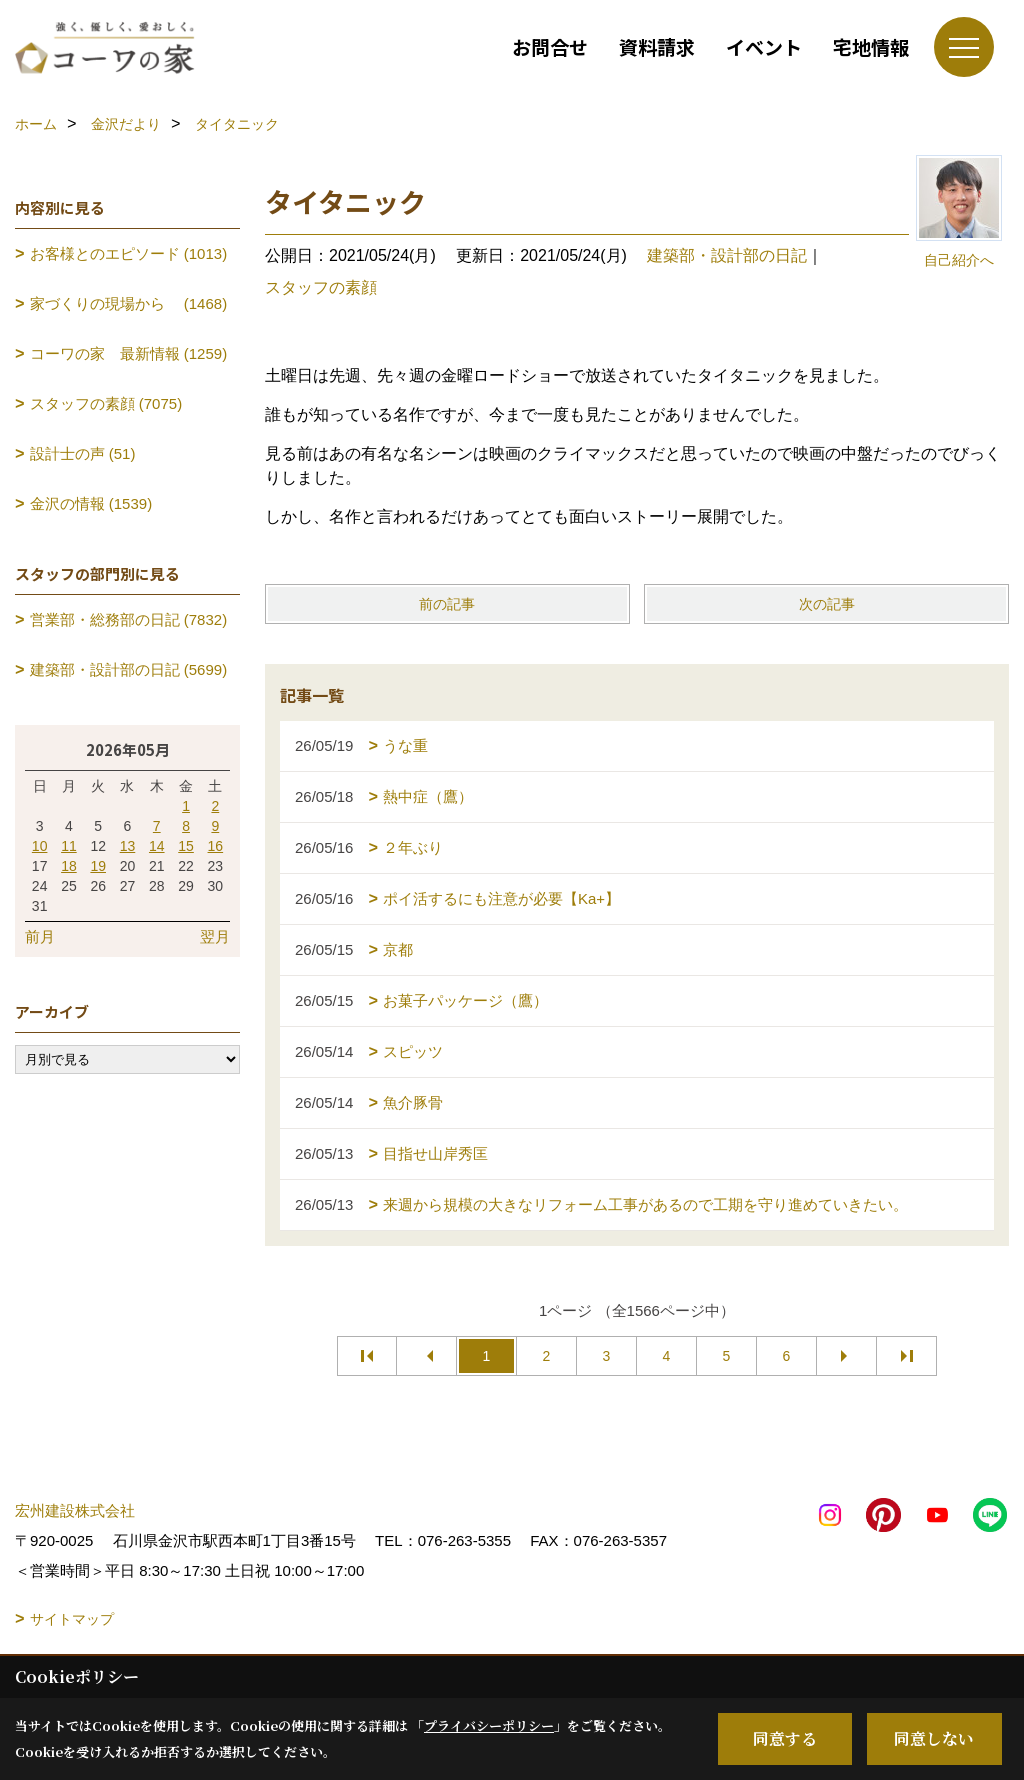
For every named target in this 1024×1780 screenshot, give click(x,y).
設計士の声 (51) (83, 453)
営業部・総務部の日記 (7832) (129, 619)
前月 (40, 936)
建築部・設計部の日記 (727, 255)
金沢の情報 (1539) (91, 503)
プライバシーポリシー (489, 1725)
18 (69, 866)
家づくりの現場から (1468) (129, 303)
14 (157, 846)
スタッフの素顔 (321, 287)
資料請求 (657, 46)
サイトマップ (72, 1619)
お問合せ (550, 46)
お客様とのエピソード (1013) (129, 253)
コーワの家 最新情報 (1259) (129, 353)
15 (186, 846)
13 (128, 846)
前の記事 (447, 604)
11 (69, 846)
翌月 (215, 936)
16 (216, 846)
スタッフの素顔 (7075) (106, 403)
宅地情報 (871, 46)
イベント (764, 46)
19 (98, 866)
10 (40, 846)
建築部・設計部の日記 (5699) (129, 669)
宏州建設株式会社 (75, 1510)
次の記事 (827, 604)
